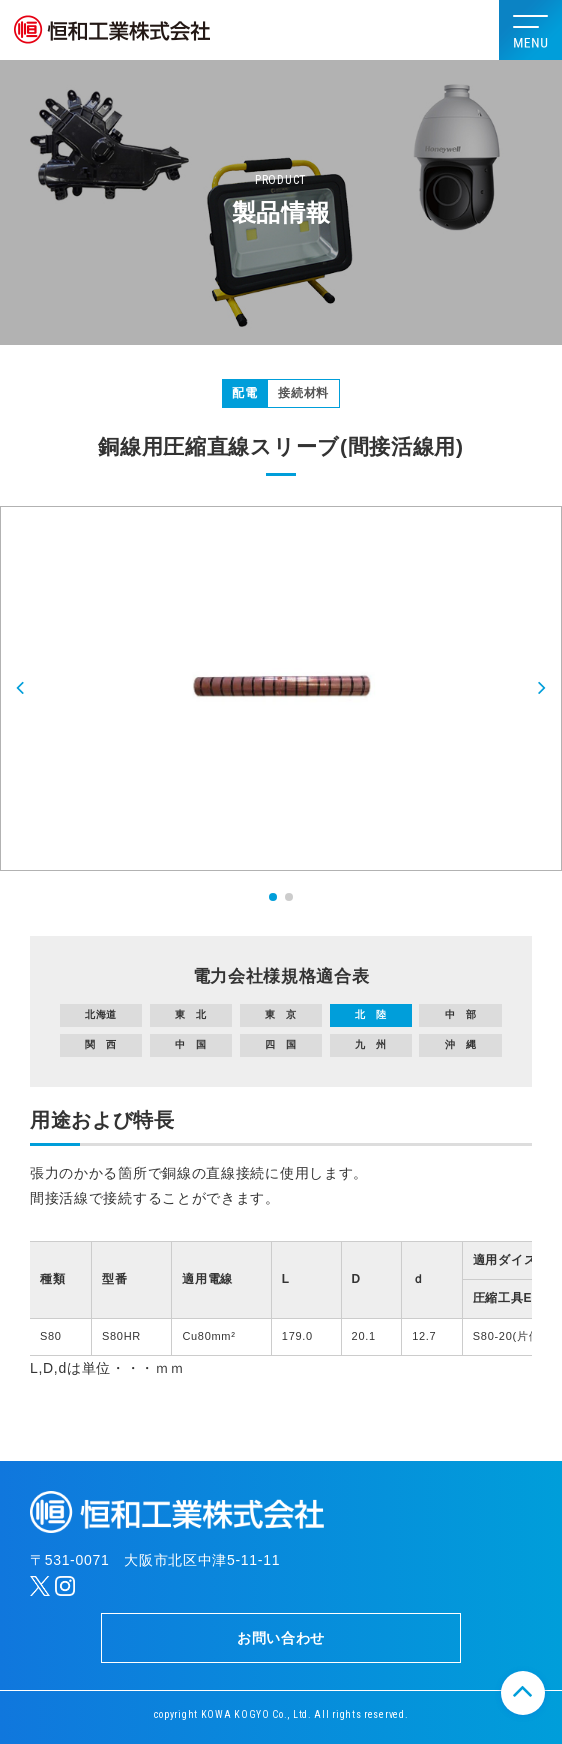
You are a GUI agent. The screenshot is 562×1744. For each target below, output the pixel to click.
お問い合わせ (281, 1638)
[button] (21, 688)
